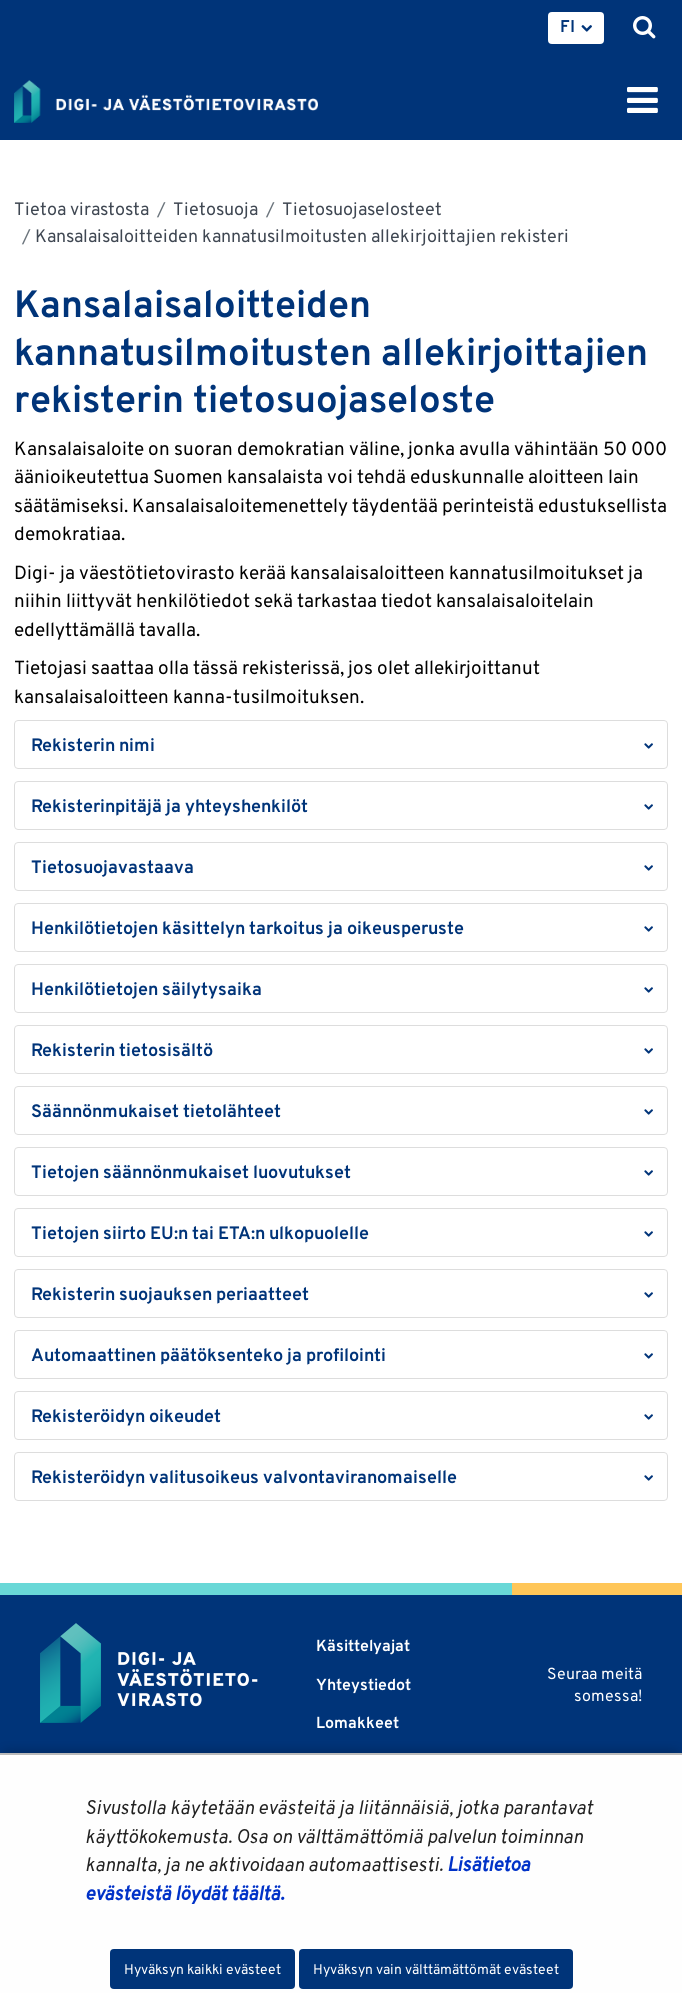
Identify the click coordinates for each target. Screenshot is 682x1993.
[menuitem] (576, 28)
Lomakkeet (357, 1722)
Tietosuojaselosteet (360, 208)
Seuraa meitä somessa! (594, 1684)
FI (567, 26)
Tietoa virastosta (81, 208)
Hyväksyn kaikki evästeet (202, 1969)
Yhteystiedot (363, 1684)
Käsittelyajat (363, 1645)
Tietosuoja (214, 208)
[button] (341, 744)
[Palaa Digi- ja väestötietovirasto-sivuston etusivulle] (166, 98)
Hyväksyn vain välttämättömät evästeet (436, 1969)
